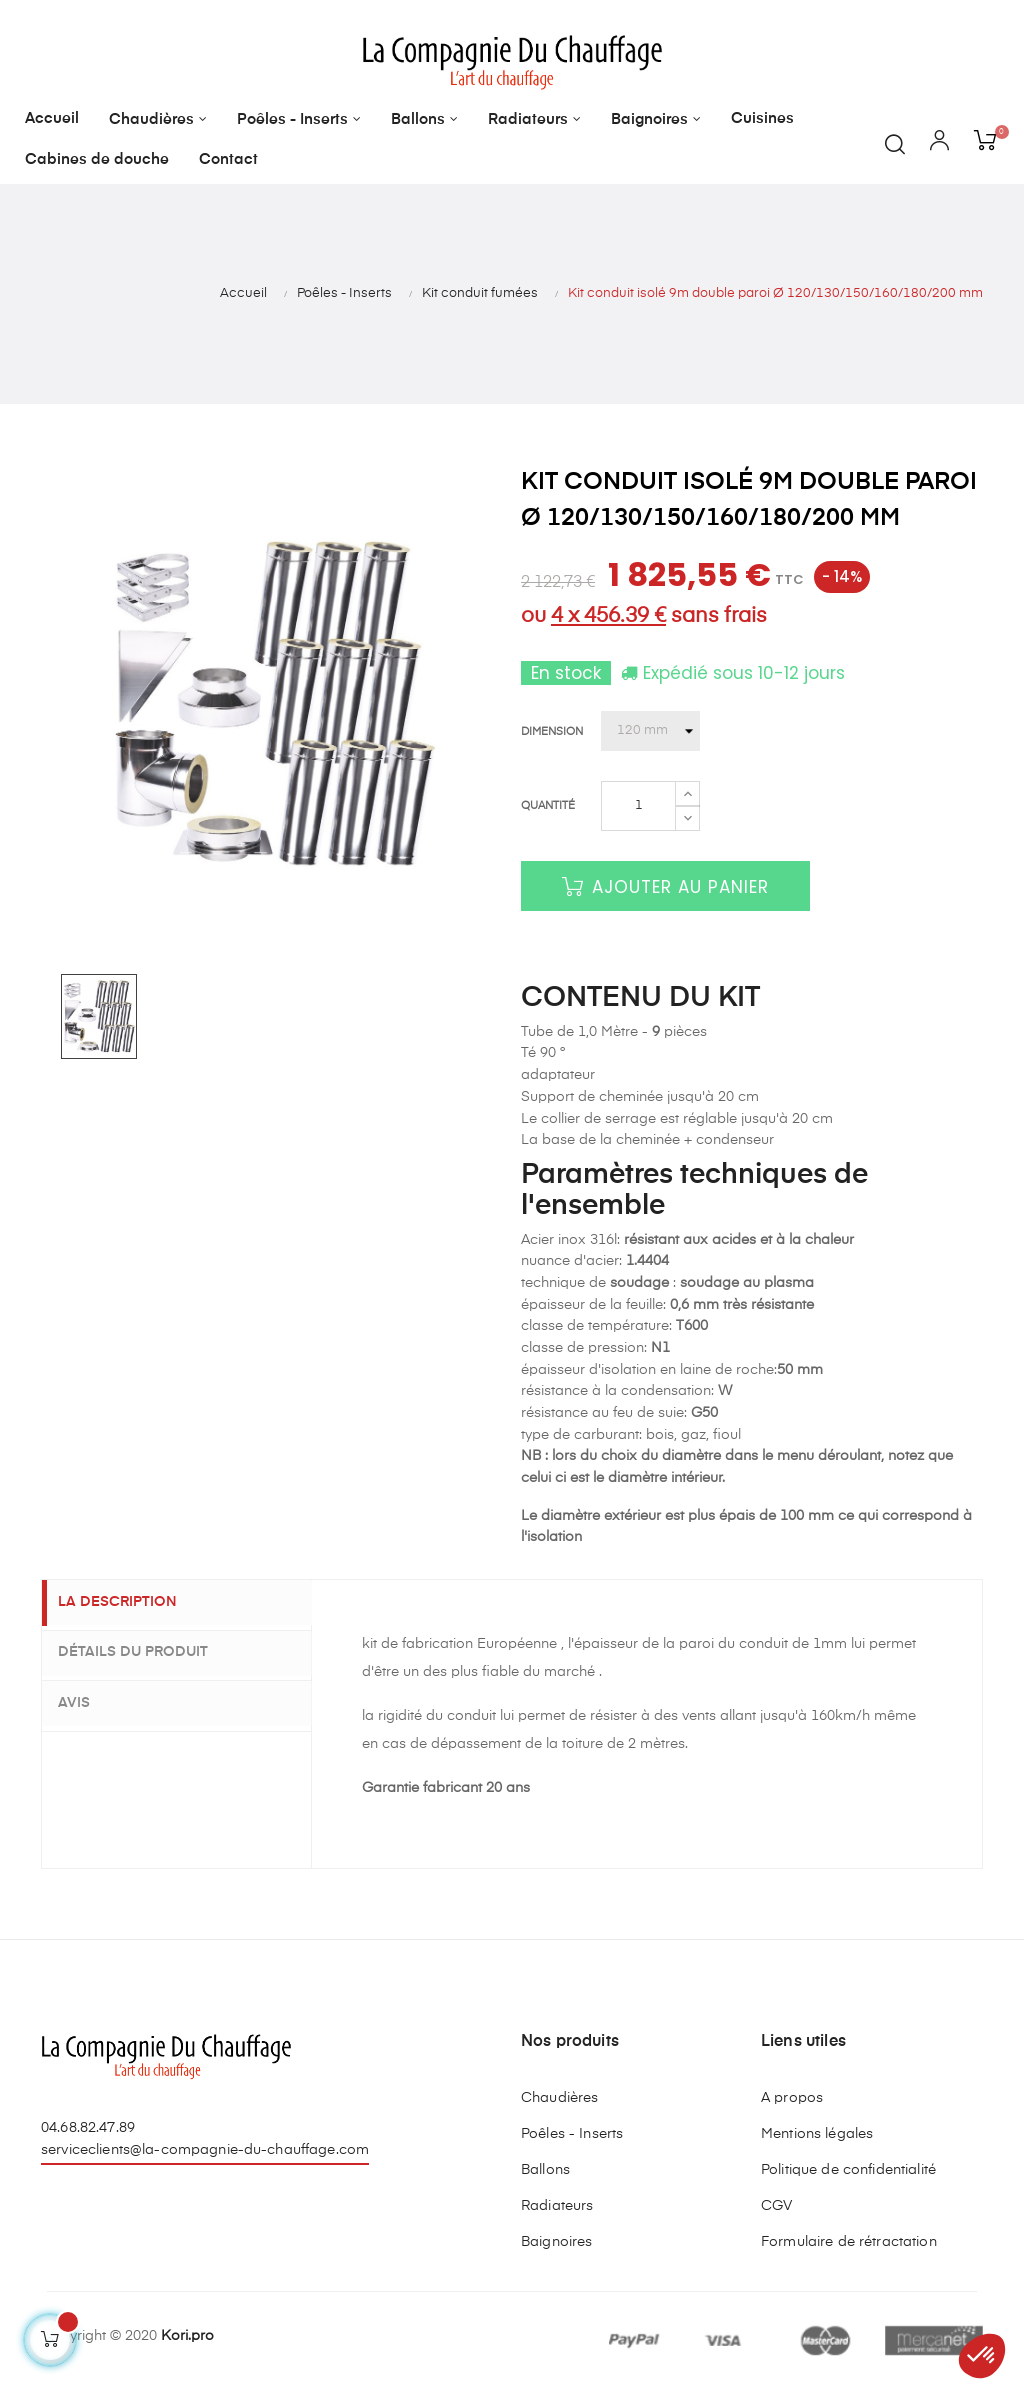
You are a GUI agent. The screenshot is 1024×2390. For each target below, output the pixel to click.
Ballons (545, 2170)
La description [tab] (131, 1603)
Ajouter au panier (665, 887)
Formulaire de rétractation (849, 2242)
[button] (982, 2356)
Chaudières (559, 2098)
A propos (792, 2098)
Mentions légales (817, 2134)
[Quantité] (638, 806)
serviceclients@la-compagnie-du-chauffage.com (205, 2150)
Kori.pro (187, 2336)
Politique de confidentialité (848, 2170)
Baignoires (556, 2242)
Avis (88, 1701)
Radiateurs (557, 2206)
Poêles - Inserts (572, 2134)
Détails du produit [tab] (147, 1652)
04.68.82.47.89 (88, 2128)
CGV (776, 2206)
